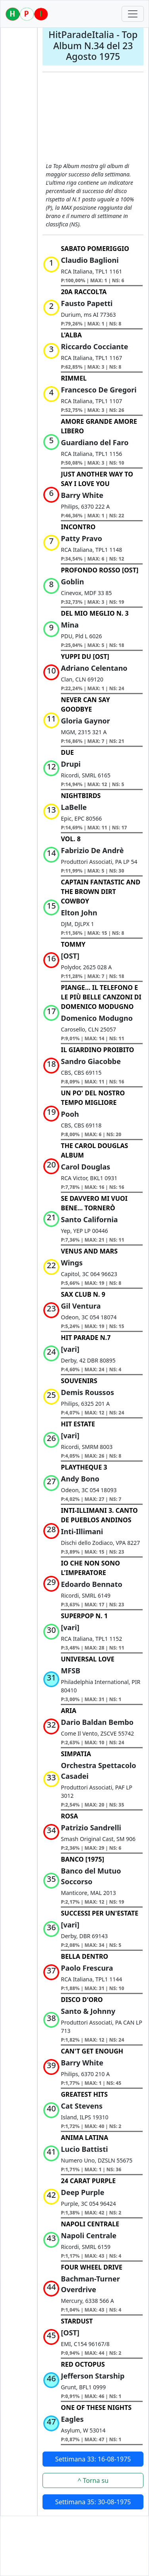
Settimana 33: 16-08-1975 (93, 2459)
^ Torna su (92, 2480)
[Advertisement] (93, 118)
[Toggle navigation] (133, 14)
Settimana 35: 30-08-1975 (93, 2502)
